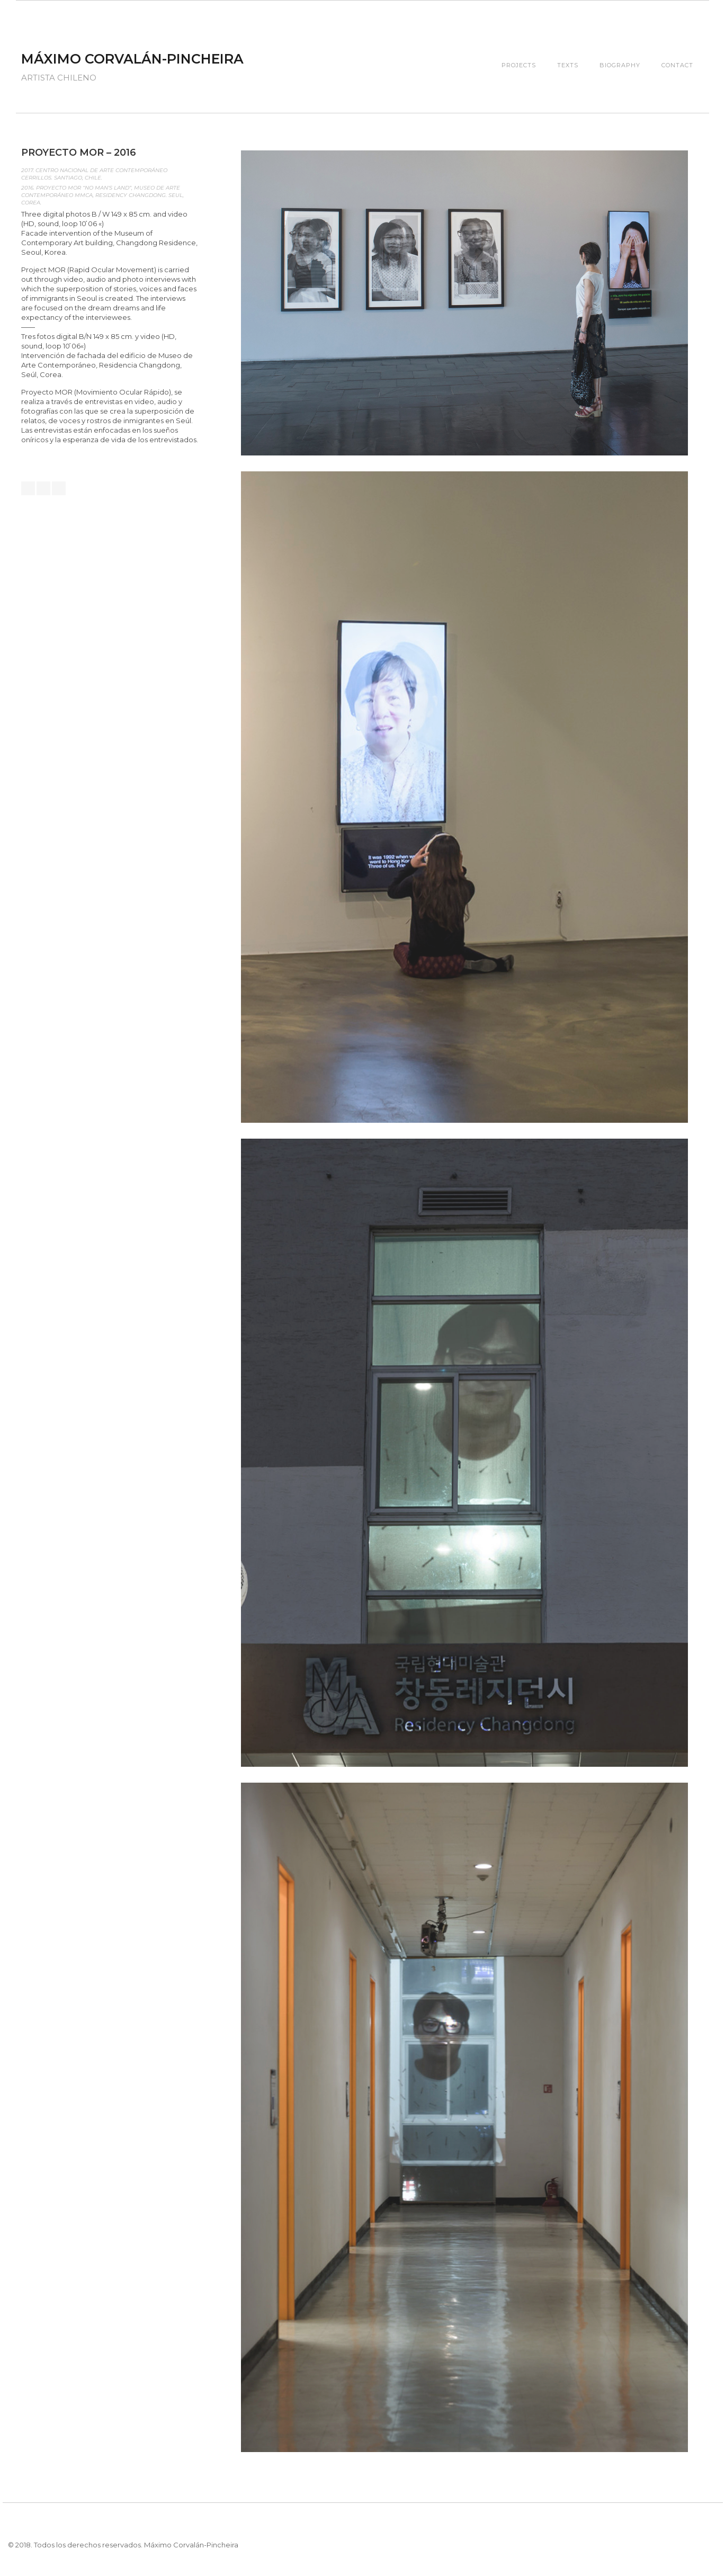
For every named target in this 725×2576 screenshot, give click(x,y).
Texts (567, 65)
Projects (519, 65)
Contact (677, 65)
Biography (619, 65)
